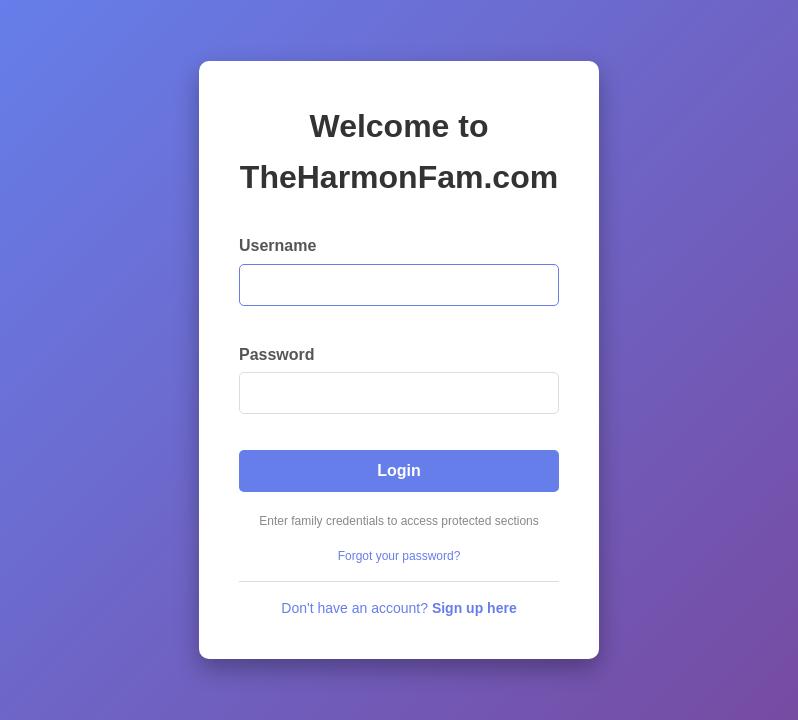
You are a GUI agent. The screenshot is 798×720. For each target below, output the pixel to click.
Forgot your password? (399, 556)
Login (399, 470)
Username (277, 245)
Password (277, 354)
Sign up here (474, 608)
